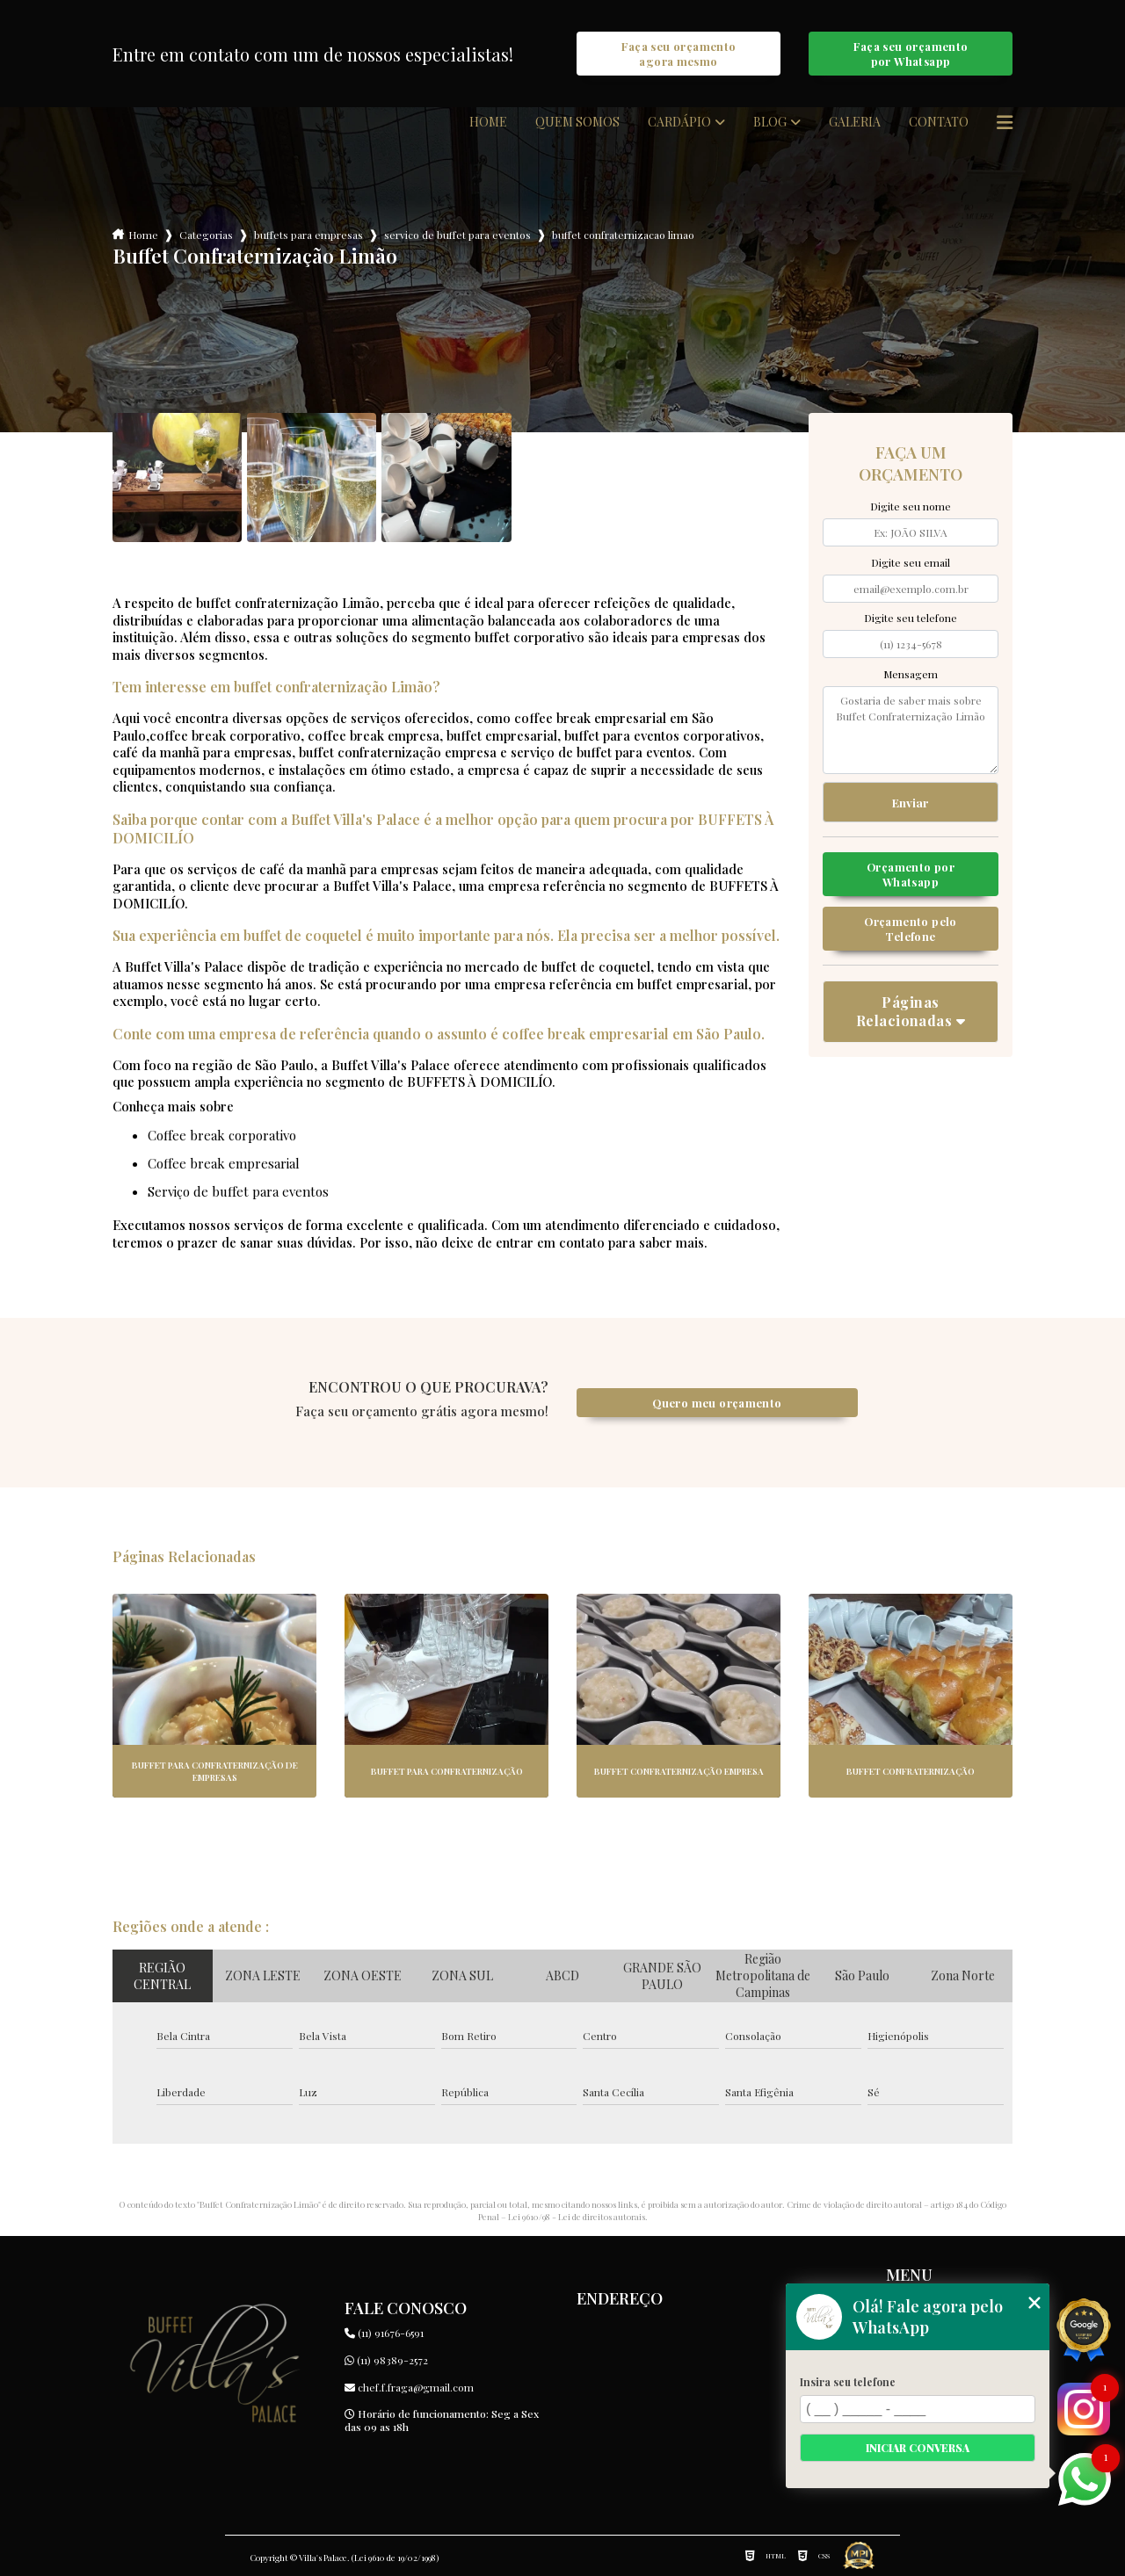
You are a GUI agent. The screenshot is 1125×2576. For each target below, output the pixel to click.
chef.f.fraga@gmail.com (409, 2387)
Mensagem (910, 674)
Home (488, 122)
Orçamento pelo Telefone (910, 929)
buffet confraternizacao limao (623, 235)
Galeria (855, 122)
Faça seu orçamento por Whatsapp (911, 54)
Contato (939, 122)
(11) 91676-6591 (384, 2333)
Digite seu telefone (910, 618)
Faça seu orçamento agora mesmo (679, 54)
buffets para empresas (308, 235)
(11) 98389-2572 (386, 2360)
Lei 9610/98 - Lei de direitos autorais (576, 2217)
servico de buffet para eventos (457, 235)
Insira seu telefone (848, 2382)
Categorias (206, 235)
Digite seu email (910, 562)
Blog (770, 122)
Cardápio (679, 122)
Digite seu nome (910, 506)
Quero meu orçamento (716, 1402)
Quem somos (577, 122)
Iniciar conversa (917, 2448)
